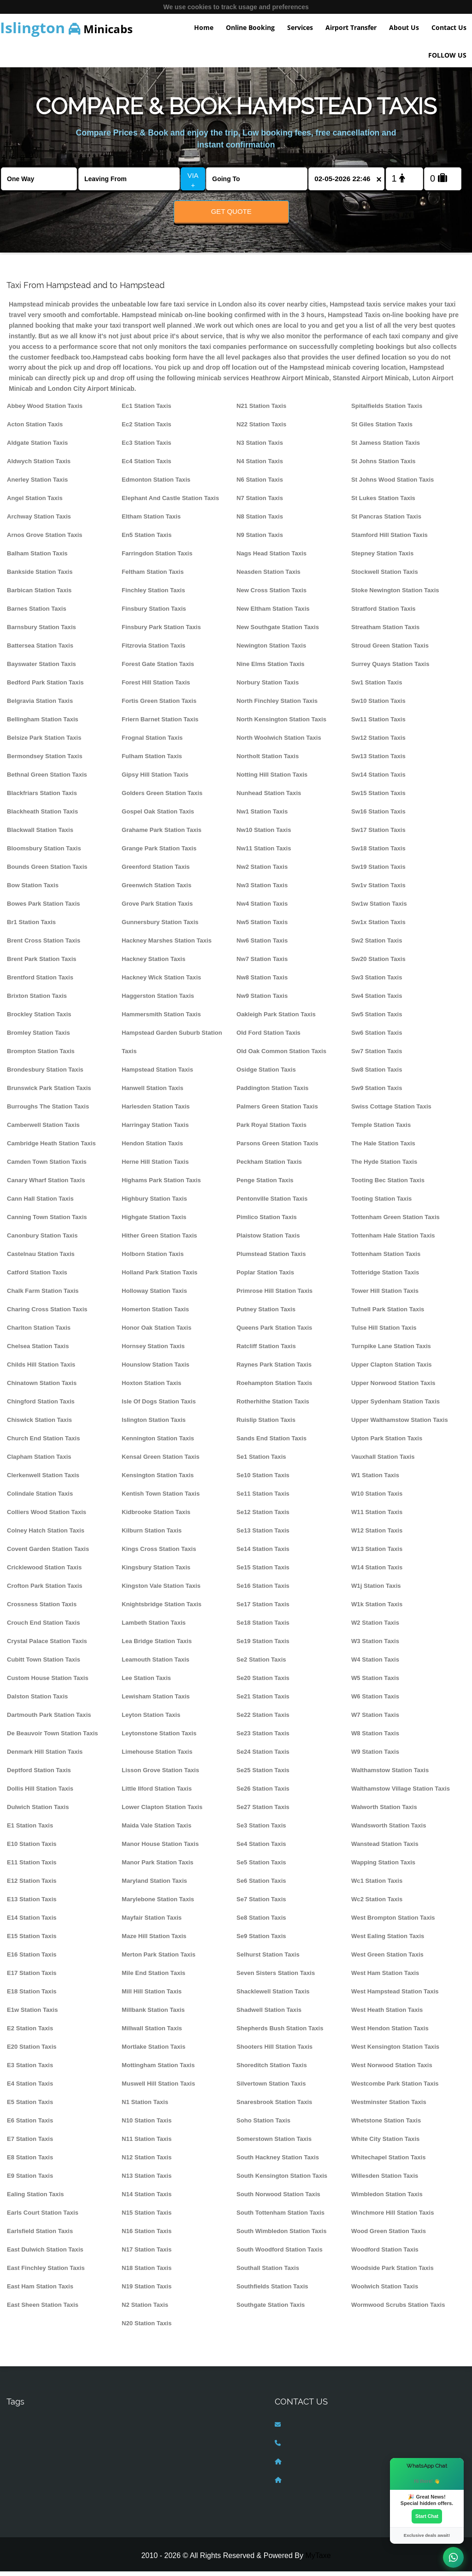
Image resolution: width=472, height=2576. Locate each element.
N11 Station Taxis (146, 2143)
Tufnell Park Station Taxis (387, 1313)
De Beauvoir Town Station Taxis (52, 1737)
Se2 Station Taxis (261, 1664)
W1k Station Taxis (376, 1608)
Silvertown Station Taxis (271, 2088)
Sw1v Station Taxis (378, 889)
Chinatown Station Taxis (42, 1387)
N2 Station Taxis (145, 2309)
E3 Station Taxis (30, 2069)
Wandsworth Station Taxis (388, 1830)
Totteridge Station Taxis (385, 1276)
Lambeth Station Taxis (154, 1627)
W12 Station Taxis (376, 1535)
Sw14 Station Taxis (378, 779)
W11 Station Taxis (376, 1516)
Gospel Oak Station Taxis (158, 816)
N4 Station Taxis (259, 465)
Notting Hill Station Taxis (271, 779)
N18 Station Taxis (146, 2272)
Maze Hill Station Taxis (154, 1940)
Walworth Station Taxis (384, 1811)
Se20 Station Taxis (262, 1682)
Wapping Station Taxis (383, 1866)
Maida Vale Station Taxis (156, 1830)
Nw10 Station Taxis (263, 834)
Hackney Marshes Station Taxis (167, 945)
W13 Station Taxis (376, 1553)
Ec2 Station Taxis (146, 428)
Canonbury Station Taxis (42, 1240)
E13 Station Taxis (32, 1903)
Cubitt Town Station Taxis (43, 1664)
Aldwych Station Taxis (39, 465)
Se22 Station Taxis (262, 1719)
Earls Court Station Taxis (42, 2217)
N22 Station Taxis (261, 428)
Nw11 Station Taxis (263, 852)
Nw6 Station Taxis (262, 945)
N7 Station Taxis (259, 502)
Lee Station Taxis (146, 1682)
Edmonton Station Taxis (156, 484)
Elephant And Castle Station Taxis (170, 502)
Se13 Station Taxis (262, 1535)
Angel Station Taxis (35, 502)
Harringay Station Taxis (155, 1129)
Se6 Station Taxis (261, 1885)
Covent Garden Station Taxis (48, 1553)
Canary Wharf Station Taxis (46, 1184)
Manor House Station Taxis (160, 1848)
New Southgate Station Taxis (277, 631)
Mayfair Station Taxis (152, 1922)
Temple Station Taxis (381, 1129)
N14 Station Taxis (146, 2198)
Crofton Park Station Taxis (45, 1590)
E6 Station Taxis (30, 2125)
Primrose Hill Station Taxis (274, 1295)
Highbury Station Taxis (154, 1203)
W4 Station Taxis (375, 1664)
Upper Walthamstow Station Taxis (399, 1424)
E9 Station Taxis (30, 2180)
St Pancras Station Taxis (386, 521)
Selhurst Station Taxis (268, 1959)
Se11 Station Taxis (262, 1498)
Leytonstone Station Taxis (159, 1737)
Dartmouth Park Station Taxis (49, 1719)
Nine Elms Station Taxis (270, 668)
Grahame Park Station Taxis (161, 834)
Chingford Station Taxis (41, 1406)
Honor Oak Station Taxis (156, 1332)
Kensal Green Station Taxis (161, 1461)
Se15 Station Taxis (262, 1571)
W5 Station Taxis (375, 1682)
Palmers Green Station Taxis (277, 1111)
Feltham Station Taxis (153, 576)
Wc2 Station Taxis (376, 1903)
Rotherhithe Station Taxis (272, 1406)
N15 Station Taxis (146, 2217)
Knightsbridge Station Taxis (161, 1608)
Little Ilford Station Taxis (157, 1793)
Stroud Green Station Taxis (390, 650)
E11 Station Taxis (32, 1866)
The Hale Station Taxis (383, 1147)
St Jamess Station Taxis (385, 447)
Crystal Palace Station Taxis (47, 1645)
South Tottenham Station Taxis (280, 2217)
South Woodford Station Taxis (279, 2254)
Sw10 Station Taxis (378, 705)
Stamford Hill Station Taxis (389, 539)
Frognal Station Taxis (152, 742)
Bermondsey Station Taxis (45, 760)
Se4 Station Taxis (261, 1848)
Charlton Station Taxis (39, 1332)
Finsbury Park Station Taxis (161, 631)
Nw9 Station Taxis (262, 1000)
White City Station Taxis (385, 2143)
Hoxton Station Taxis (151, 1387)
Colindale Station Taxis (40, 1498)
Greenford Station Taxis (156, 871)
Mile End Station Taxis (153, 1977)
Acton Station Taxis (35, 428)
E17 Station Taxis (32, 1977)
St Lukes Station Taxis (383, 502)
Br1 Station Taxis (31, 926)
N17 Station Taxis (146, 2254)
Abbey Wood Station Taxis (45, 410)
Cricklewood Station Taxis (44, 1571)
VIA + (192, 180)
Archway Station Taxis (39, 521)
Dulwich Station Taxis (38, 1811)
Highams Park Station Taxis (161, 1184)
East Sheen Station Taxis (42, 2309)
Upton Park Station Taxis (386, 1442)
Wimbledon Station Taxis (387, 2198)
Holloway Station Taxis (154, 1295)
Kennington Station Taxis (158, 1442)
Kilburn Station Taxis (152, 1535)
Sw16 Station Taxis (378, 816)
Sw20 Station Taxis (378, 963)
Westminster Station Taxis (388, 2106)
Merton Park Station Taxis (158, 1959)
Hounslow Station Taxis (155, 1369)
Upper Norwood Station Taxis (393, 1387)
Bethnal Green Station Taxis (47, 779)
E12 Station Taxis (32, 1885)
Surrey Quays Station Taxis (390, 668)
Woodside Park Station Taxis (392, 2272)
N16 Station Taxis (146, 2235)
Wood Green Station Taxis (388, 2235)
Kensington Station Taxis (158, 1479)
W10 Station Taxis (376, 1498)
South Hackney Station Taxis (277, 2161)
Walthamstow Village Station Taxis (400, 1793)
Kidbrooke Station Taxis (156, 1516)
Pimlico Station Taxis (266, 1221)
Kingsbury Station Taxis (156, 1571)
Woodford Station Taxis (385, 2254)
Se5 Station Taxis (261, 1866)
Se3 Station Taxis (261, 1830)
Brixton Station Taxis (37, 1000)
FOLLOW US (447, 55)
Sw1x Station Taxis (378, 926)
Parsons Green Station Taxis (277, 1147)
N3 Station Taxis (259, 447)
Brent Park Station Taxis (42, 963)
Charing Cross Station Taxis (47, 1313)
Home (203, 27)
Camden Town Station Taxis (47, 1166)
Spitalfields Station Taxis (386, 410)
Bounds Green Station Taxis (47, 871)
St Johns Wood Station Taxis (392, 484)
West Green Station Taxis (387, 1959)
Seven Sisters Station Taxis (275, 1977)
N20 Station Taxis (146, 2327)
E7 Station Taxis (30, 2143)
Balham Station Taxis (37, 557)
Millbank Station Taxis (153, 2014)
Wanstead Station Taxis (385, 1848)
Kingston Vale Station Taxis (161, 1590)
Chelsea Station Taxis (38, 1350)
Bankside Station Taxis (40, 576)
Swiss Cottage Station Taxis (391, 1111)
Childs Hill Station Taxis (41, 1369)
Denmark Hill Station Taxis (45, 1756)
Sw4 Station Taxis (376, 1000)
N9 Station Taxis (259, 539)
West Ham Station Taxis (385, 1977)
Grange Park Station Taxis (159, 852)
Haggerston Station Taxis (158, 1000)
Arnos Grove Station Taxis (45, 539)
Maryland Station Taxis (154, 1885)
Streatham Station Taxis (385, 631)
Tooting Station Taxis (381, 1203)
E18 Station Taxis (32, 1995)
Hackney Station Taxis (153, 963)
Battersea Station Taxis (40, 650)
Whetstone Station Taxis (386, 2125)
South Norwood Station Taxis (278, 2198)
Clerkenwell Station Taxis (43, 1479)
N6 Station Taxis (259, 484)
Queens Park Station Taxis (274, 1332)
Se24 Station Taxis (262, 1756)
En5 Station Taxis (146, 539)
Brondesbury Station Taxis (45, 1074)
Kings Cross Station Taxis (159, 1553)
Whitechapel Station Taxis (388, 2161)
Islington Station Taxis (154, 1424)
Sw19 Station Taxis (378, 871)
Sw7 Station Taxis (376, 1055)
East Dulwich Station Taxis (45, 2254)
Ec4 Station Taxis (146, 465)
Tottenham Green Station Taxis (395, 1221)
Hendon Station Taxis (152, 1147)
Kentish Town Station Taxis (161, 1498)
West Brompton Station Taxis (393, 1922)
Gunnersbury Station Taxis (160, 926)
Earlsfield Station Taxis (40, 2235)
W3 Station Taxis (375, 1645)
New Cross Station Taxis (271, 594)
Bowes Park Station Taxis (43, 908)
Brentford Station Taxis (40, 982)
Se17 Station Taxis (262, 1608)
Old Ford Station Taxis (268, 1037)
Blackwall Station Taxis (40, 834)
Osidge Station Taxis (266, 1074)
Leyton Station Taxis (151, 1719)
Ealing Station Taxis (35, 2198)
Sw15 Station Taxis (378, 797)
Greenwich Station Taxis (156, 889)
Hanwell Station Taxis (152, 1092)
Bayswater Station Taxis (41, 668)
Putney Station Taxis (265, 1313)
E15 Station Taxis (32, 1940)
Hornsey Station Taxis (153, 1350)
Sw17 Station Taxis (378, 834)
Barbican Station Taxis (39, 594)
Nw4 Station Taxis (262, 908)
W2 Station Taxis (375, 1627)
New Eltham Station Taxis (273, 613)
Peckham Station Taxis (269, 1166)
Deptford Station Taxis (39, 1774)
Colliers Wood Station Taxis (46, 1516)
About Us (404, 27)
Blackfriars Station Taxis (42, 797)
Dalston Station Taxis (37, 1701)
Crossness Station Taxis (42, 1608)
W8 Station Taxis (375, 1737)
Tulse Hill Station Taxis (384, 1332)
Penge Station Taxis (265, 1184)
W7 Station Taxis (375, 1719)
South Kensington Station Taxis (281, 2180)
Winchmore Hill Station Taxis (392, 2217)
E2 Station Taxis (30, 2032)
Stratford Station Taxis (383, 613)
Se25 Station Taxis (262, 1774)
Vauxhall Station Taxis (382, 1461)
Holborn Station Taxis (153, 1258)
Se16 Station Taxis (262, 1590)
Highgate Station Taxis (154, 1221)
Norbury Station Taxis (267, 687)
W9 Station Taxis (375, 1756)
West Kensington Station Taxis (395, 2051)
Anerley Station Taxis (37, 484)
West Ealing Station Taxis (387, 1940)
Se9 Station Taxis (261, 1940)
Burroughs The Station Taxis (48, 1111)
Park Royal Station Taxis (271, 1129)
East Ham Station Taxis (40, 2290)
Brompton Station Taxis (41, 1055)
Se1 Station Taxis (261, 1461)
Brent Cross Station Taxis (43, 945)
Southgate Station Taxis (270, 2309)
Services (300, 27)
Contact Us (448, 27)
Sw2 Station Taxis (376, 945)
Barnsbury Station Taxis (41, 631)
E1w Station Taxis (32, 2014)
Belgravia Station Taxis (40, 705)
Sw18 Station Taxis (378, 852)
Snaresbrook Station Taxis (274, 2106)
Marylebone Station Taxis (158, 1903)
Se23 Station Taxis (262, 1737)
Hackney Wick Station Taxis (161, 982)
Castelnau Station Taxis (41, 1258)
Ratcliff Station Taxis (266, 1350)
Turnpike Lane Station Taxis (391, 1350)
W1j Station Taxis (376, 1590)
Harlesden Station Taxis (156, 1111)
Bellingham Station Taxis (42, 723)
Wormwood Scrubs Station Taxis (398, 2309)
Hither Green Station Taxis (159, 1240)
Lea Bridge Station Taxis (157, 1645)
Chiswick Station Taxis (39, 1424)
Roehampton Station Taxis (274, 1387)
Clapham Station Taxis (39, 1461)
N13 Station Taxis (146, 2180)
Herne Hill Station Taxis (155, 1166)
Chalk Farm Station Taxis (43, 1295)
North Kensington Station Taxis (281, 723)
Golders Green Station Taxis (162, 797)
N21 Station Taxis (261, 410)
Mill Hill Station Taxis (152, 1995)
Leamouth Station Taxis (155, 1664)
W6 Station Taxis (375, 1701)
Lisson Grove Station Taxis (160, 1774)
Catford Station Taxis (37, 1276)
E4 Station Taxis (30, 2088)
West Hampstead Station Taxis (395, 1995)
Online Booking (250, 27)
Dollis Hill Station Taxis (40, 1793)
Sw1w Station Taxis (379, 908)
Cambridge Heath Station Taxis (51, 1147)
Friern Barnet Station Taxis (160, 723)
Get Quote (231, 211)
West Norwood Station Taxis (391, 2069)
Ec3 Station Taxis (146, 447)
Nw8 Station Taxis (262, 982)
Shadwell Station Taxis (268, 2014)
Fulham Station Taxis (152, 760)
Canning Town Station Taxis (47, 1221)
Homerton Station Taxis (155, 1313)
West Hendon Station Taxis (390, 2032)
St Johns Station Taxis (383, 465)
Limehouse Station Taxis (157, 1756)
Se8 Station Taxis (261, 1922)
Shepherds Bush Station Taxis (279, 2032)
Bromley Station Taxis (38, 1037)
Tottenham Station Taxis (385, 1258)
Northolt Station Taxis (267, 760)
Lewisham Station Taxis (156, 1701)
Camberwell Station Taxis (43, 1129)
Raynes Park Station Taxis (274, 1369)
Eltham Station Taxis (151, 521)
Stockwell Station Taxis (384, 576)
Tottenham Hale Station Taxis (393, 1240)
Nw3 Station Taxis (262, 889)
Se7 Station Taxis (261, 1903)
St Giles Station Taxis (382, 428)
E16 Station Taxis (32, 1959)
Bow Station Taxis (33, 889)
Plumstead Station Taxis (271, 1258)
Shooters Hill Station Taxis (274, 2051)
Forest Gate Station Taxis (158, 668)
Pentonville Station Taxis (271, 1203)
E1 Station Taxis (30, 1830)
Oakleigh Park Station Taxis (276, 1018)
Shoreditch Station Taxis (271, 2069)
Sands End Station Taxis (271, 1442)
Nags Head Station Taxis (271, 557)
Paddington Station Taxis (272, 1092)
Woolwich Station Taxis (384, 2290)
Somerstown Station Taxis (274, 2143)
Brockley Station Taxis (39, 1018)
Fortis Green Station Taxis (159, 705)
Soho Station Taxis (263, 2125)
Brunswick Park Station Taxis (49, 1092)
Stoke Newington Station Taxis (395, 594)
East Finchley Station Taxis (46, 2272)
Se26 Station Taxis (262, 1793)
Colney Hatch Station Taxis (45, 1535)
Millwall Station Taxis (152, 2032)
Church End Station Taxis (43, 1442)
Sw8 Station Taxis (376, 1074)
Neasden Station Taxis (268, 576)
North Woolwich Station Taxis (278, 742)
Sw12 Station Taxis (378, 742)
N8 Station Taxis (259, 521)
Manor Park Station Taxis (158, 1866)
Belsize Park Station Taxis (44, 742)
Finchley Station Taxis (153, 594)
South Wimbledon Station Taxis (281, 2235)
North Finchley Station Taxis (277, 705)
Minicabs (66, 27)
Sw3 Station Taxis (376, 982)
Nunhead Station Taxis (268, 797)
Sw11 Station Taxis (378, 723)
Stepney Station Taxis (382, 557)
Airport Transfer (351, 27)
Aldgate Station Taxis (37, 447)
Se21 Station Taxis (262, 1701)
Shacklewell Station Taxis (273, 1995)
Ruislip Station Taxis (265, 1424)
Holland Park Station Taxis (159, 1276)
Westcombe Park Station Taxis (395, 2088)
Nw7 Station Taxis (262, 963)
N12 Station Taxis (146, 2161)
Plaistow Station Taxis (268, 1240)
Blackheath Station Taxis (42, 816)
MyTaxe (317, 2560)
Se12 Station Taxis (262, 1516)
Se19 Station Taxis (262, 1645)
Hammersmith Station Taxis (161, 1018)
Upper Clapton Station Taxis (391, 1369)
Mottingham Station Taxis (158, 2069)
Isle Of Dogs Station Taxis (159, 1406)
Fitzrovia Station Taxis (153, 650)
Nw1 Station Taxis (262, 816)
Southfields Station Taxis (272, 2290)
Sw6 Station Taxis (376, 1037)
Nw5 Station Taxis (262, 926)
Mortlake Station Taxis (153, 2051)
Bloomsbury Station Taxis (44, 852)
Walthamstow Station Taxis (390, 1774)
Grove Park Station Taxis (157, 908)
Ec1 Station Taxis (146, 410)
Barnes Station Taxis (36, 613)
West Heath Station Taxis (387, 2014)
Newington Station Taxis (271, 650)
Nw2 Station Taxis (262, 871)
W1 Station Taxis (375, 1479)
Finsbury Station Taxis (154, 613)
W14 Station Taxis (376, 1571)
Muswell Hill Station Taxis (158, 2088)
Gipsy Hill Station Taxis (155, 779)
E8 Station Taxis (30, 2161)
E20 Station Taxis (32, 2051)
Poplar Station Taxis (265, 1276)
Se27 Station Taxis (262, 1811)
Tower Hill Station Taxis (385, 1295)
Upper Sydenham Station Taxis (395, 1406)
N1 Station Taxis (145, 2106)
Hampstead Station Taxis (157, 1074)
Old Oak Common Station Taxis (281, 1055)
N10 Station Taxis (146, 2125)
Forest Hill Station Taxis (156, 687)
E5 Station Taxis (30, 2106)
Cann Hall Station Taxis (40, 1203)
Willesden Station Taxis (384, 2180)
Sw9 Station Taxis (376, 1092)
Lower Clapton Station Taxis (162, 1811)
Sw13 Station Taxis (378, 760)
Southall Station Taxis (267, 2272)
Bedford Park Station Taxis (45, 687)
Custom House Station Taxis (47, 1682)
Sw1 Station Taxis (376, 687)
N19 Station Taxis (146, 2290)
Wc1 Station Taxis (376, 1885)
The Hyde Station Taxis (384, 1166)
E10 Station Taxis (32, 1848)
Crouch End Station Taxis (43, 1627)
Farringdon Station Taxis (157, 557)
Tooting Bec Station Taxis (388, 1184)
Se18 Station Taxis (262, 1627)
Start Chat (426, 2515)
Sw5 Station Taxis (376, 1018)
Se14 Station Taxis (262, 1553)
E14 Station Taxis (32, 1922)
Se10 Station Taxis (262, 1479)
